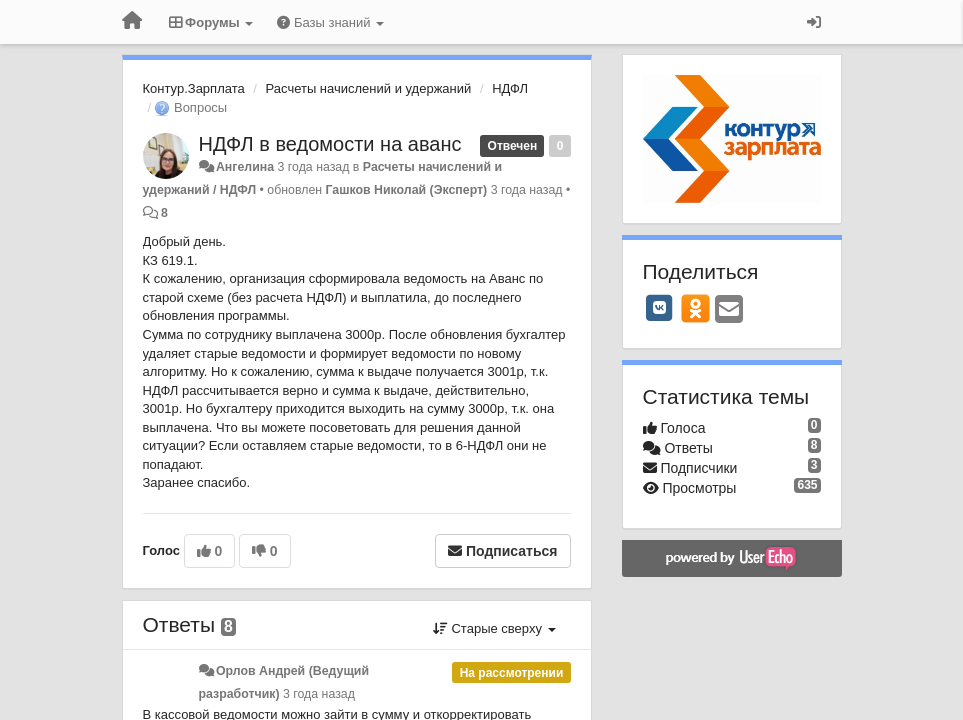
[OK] (695, 308)
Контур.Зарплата (194, 88)
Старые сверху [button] (494, 628)
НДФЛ (510, 88)
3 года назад (319, 694)
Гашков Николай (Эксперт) (407, 190)
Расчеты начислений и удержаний (369, 88)
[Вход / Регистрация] (814, 22)
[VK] (660, 308)
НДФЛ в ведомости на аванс (330, 144)
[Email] (729, 310)
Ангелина (245, 167)
